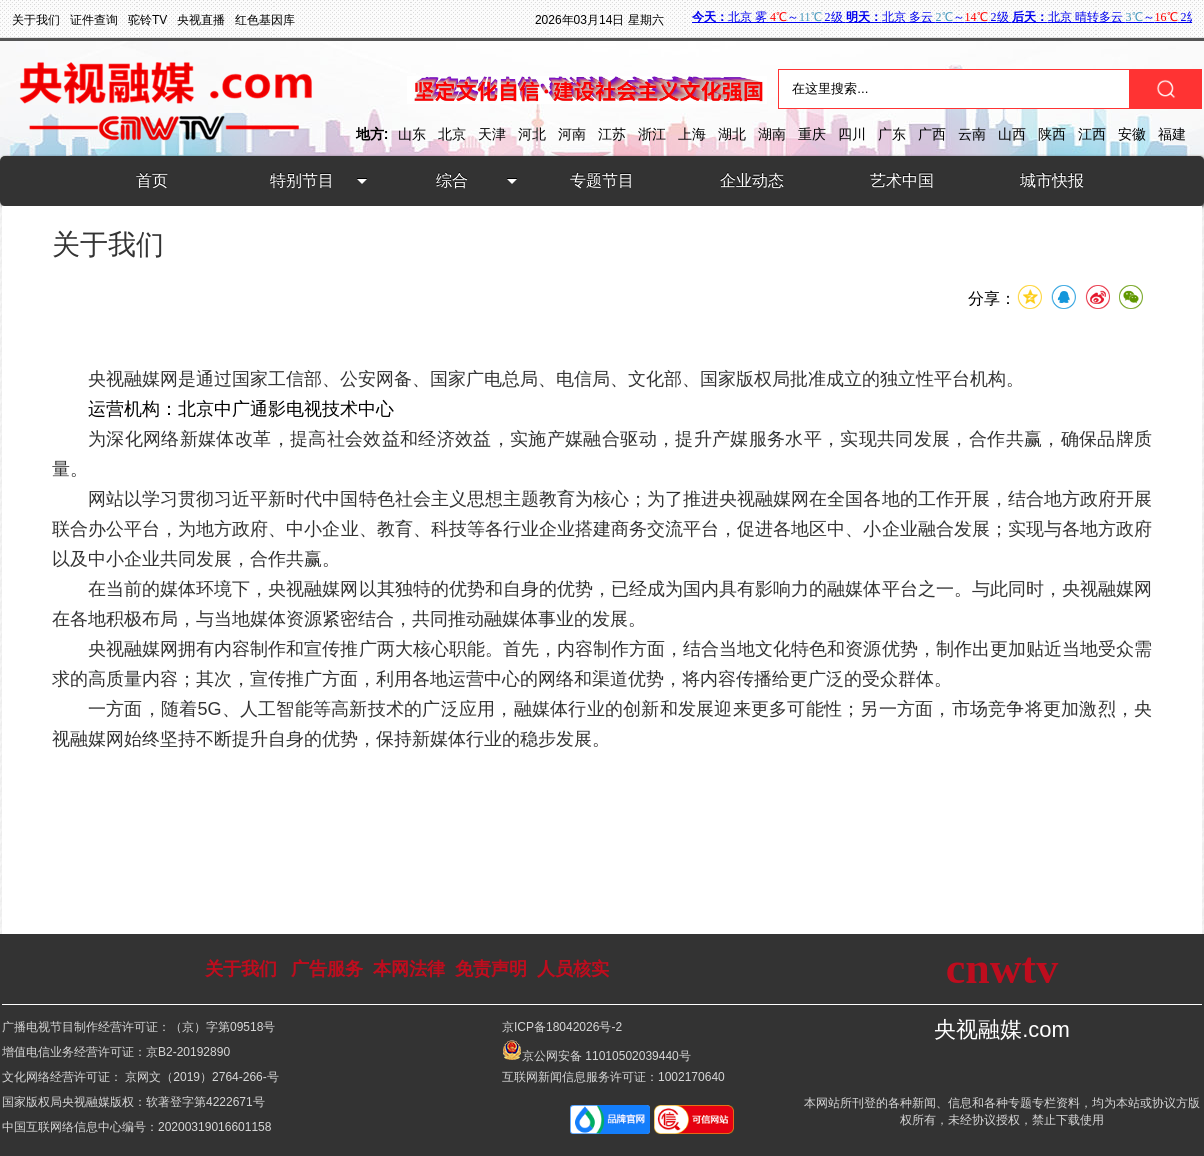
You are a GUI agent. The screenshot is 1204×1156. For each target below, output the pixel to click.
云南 (972, 134)
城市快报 (1052, 180)
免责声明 (491, 969)
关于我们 (241, 969)
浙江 (652, 134)
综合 (452, 180)
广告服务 (327, 969)
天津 (492, 134)
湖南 (772, 134)
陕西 (1052, 134)
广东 (892, 134)
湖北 (732, 134)
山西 (1012, 134)
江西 (1092, 134)
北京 (452, 134)
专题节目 (602, 180)
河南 (572, 134)
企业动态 (752, 180)
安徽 (1132, 134)
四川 (852, 134)
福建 (1172, 134)
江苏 (612, 134)
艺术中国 (902, 180)
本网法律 (409, 969)
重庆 (812, 134)
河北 (532, 134)
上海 (692, 134)
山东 (412, 134)
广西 (932, 134)
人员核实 (573, 969)
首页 (152, 180)
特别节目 (302, 180)
